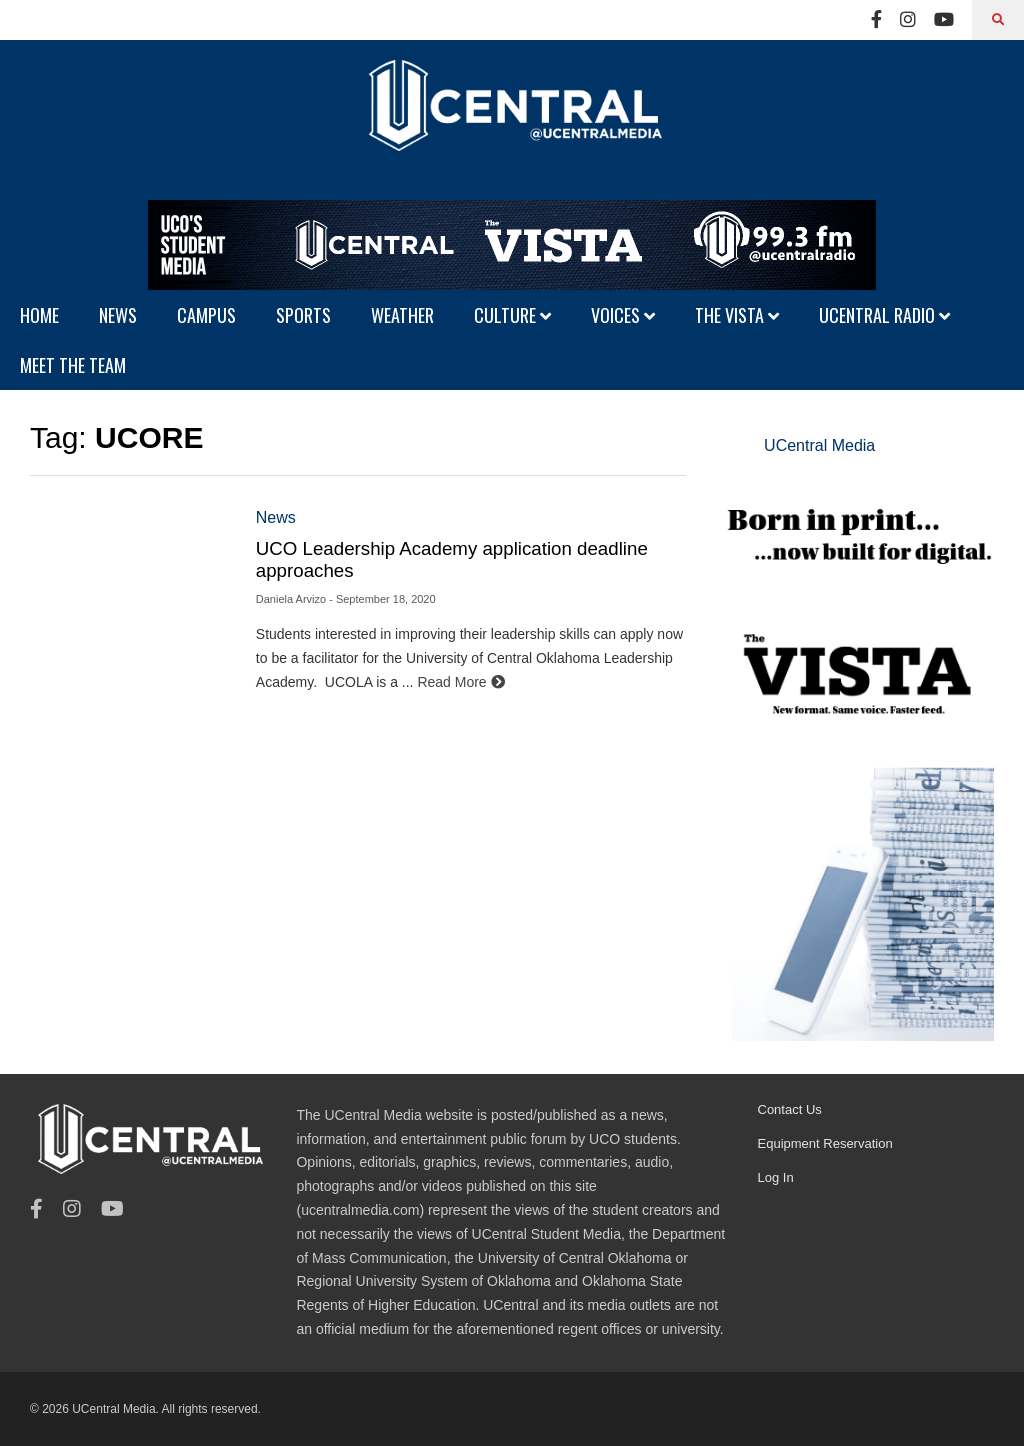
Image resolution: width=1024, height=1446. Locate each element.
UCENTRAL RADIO (884, 315)
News (276, 517)
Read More (460, 682)
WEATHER (402, 315)
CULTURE (512, 315)
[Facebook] (876, 20)
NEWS (118, 315)
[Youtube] (944, 20)
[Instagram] (908, 20)
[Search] (998, 20)
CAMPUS (206, 315)
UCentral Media (819, 445)
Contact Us (790, 1109)
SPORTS (303, 315)
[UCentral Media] (512, 120)
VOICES (623, 315)
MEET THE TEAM (73, 365)
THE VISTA (737, 315)
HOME (39, 315)
